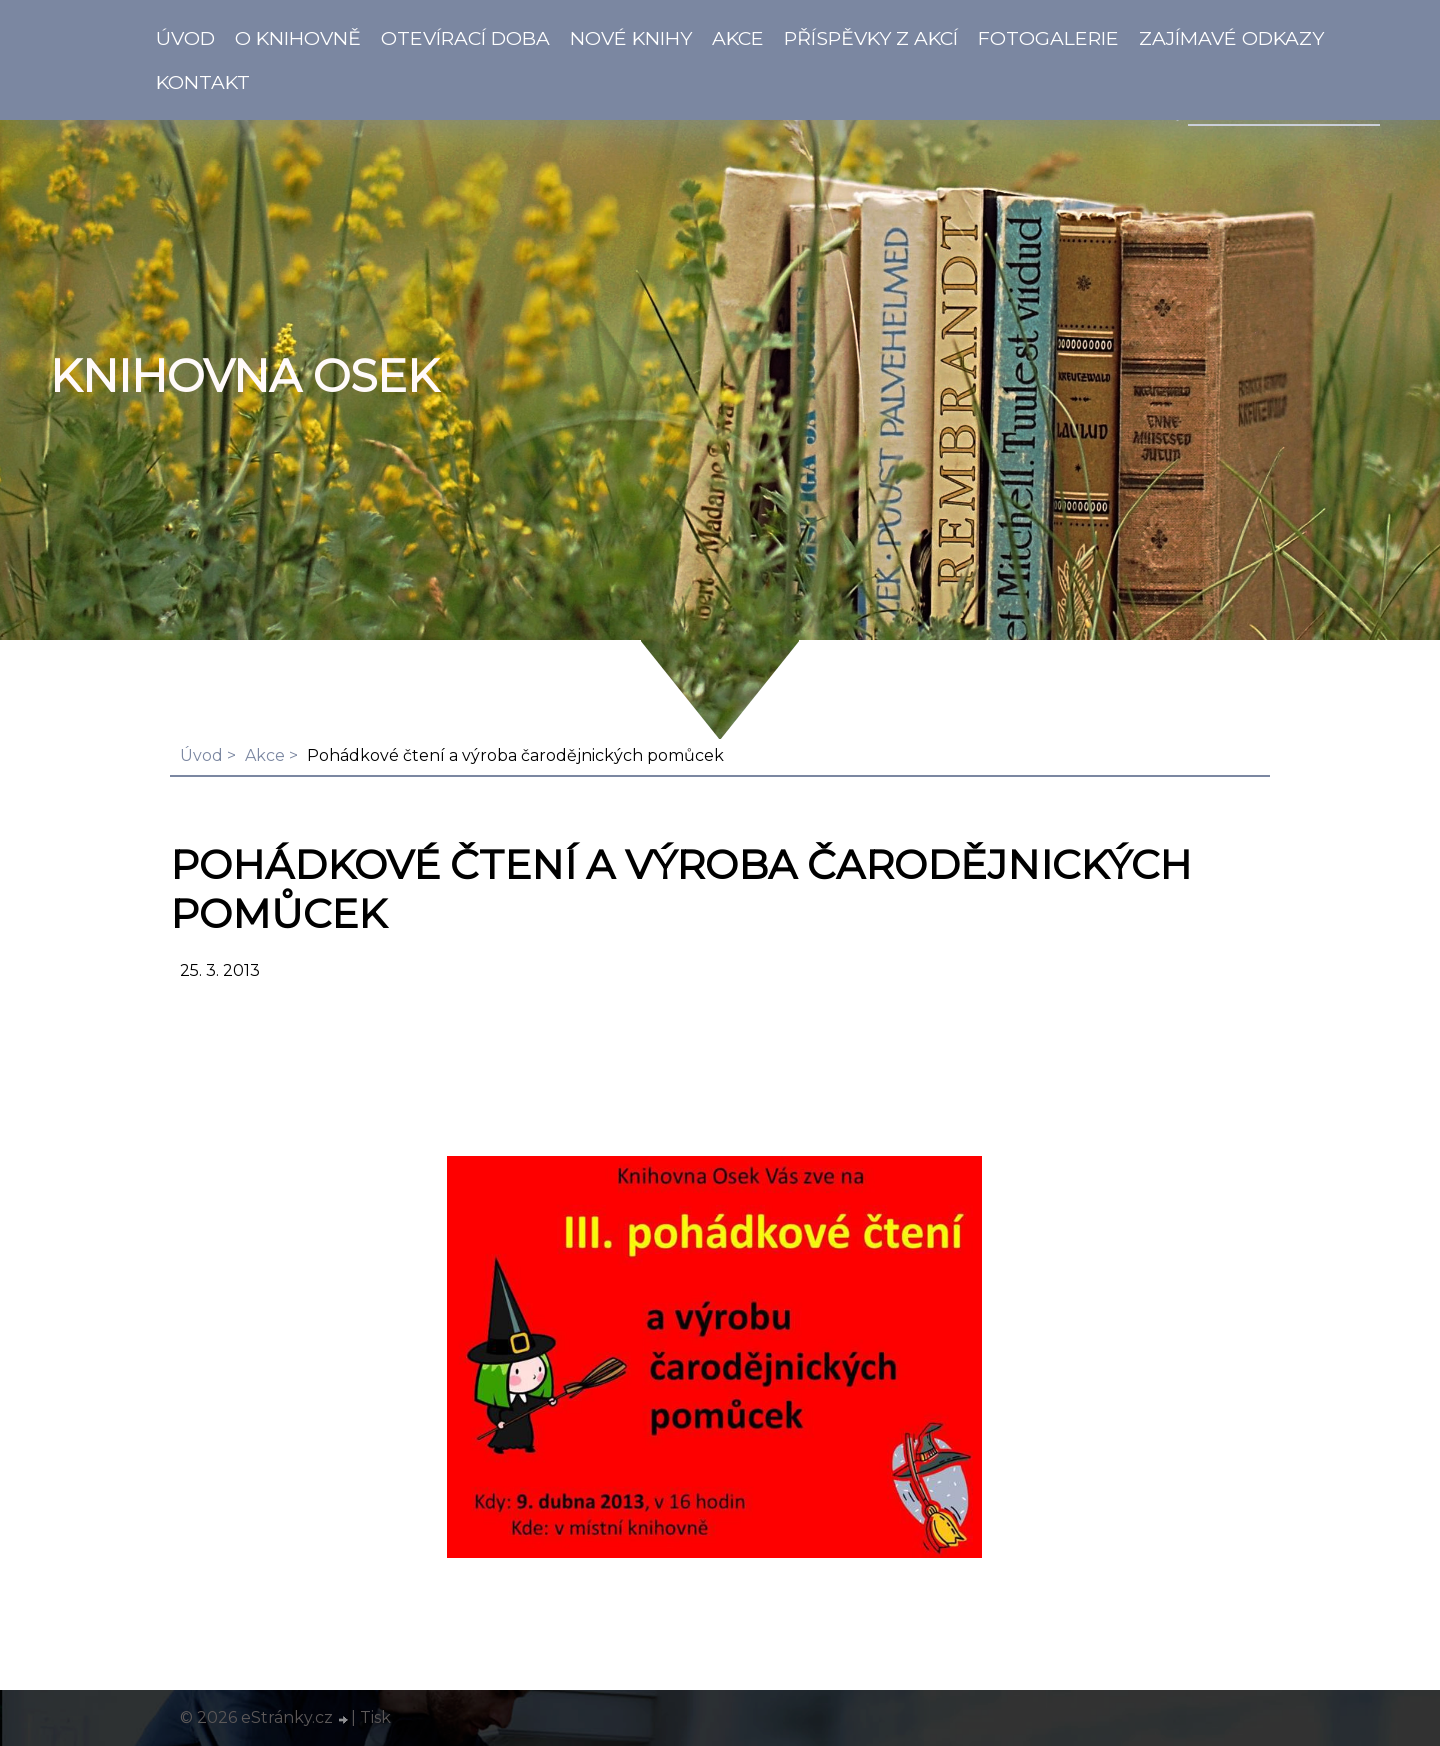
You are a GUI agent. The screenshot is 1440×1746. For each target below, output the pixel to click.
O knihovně (298, 38)
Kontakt (203, 82)
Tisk (375, 1717)
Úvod (185, 38)
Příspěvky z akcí (871, 38)
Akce (738, 38)
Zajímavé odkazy (1231, 38)
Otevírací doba (465, 38)
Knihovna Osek (244, 376)
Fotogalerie (1048, 38)
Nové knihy (631, 38)
